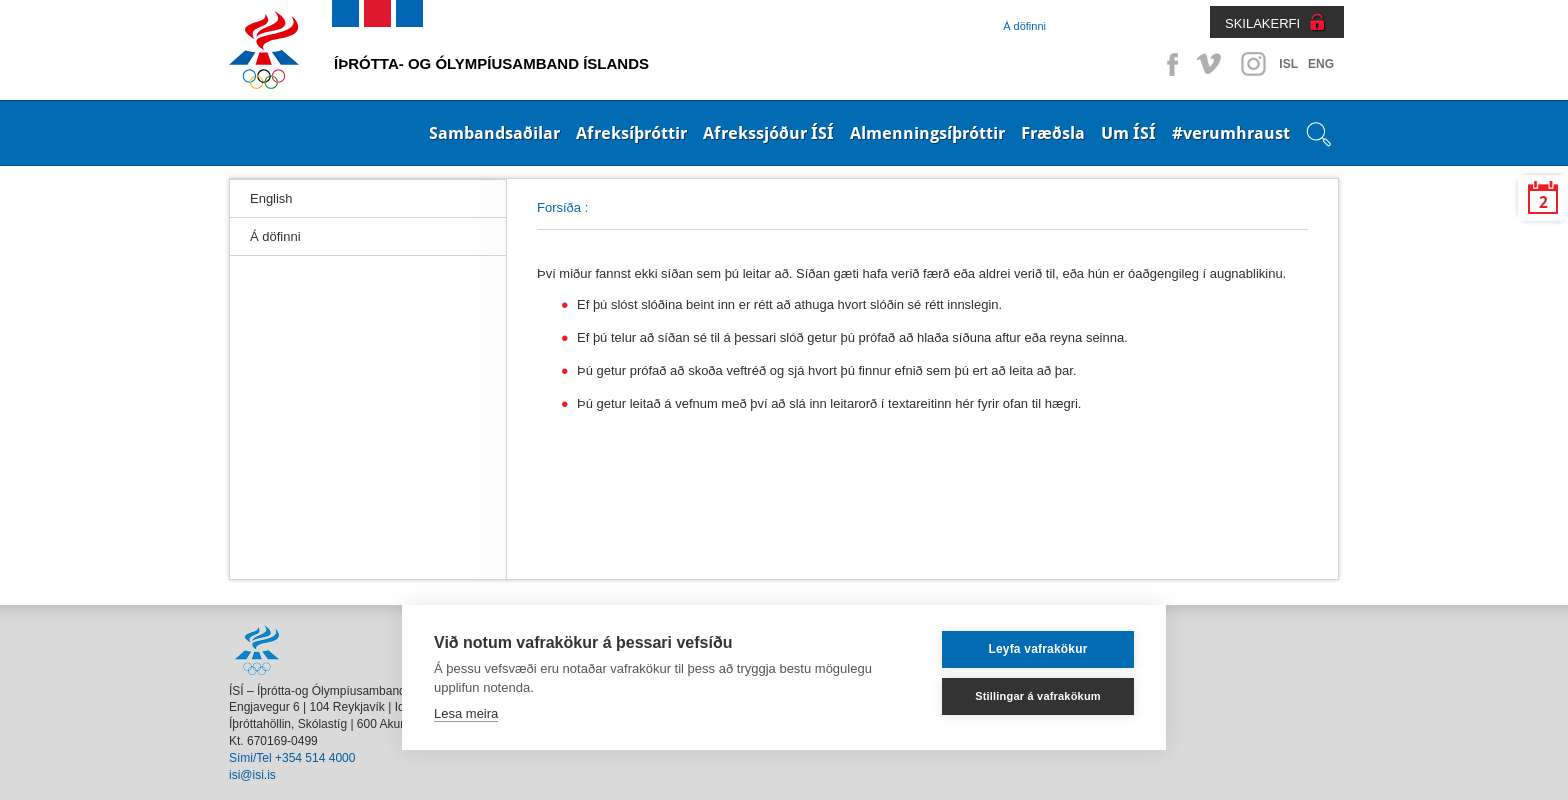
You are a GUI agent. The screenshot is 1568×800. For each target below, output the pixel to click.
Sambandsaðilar (494, 133)
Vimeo (1211, 64)
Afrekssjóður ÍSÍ (768, 133)
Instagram (1253, 64)
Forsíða (559, 207)
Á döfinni (1024, 26)
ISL (1288, 64)
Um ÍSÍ (1128, 133)
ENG (1321, 64)
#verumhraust (1231, 133)
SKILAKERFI (1262, 23)
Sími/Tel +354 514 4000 (292, 758)
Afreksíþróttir (631, 133)
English (271, 198)
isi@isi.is (252, 775)
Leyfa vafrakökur (1037, 649)
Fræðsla (1053, 133)
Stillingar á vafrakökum (1038, 696)
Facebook (1169, 64)
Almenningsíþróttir (927, 133)
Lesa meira (466, 713)
